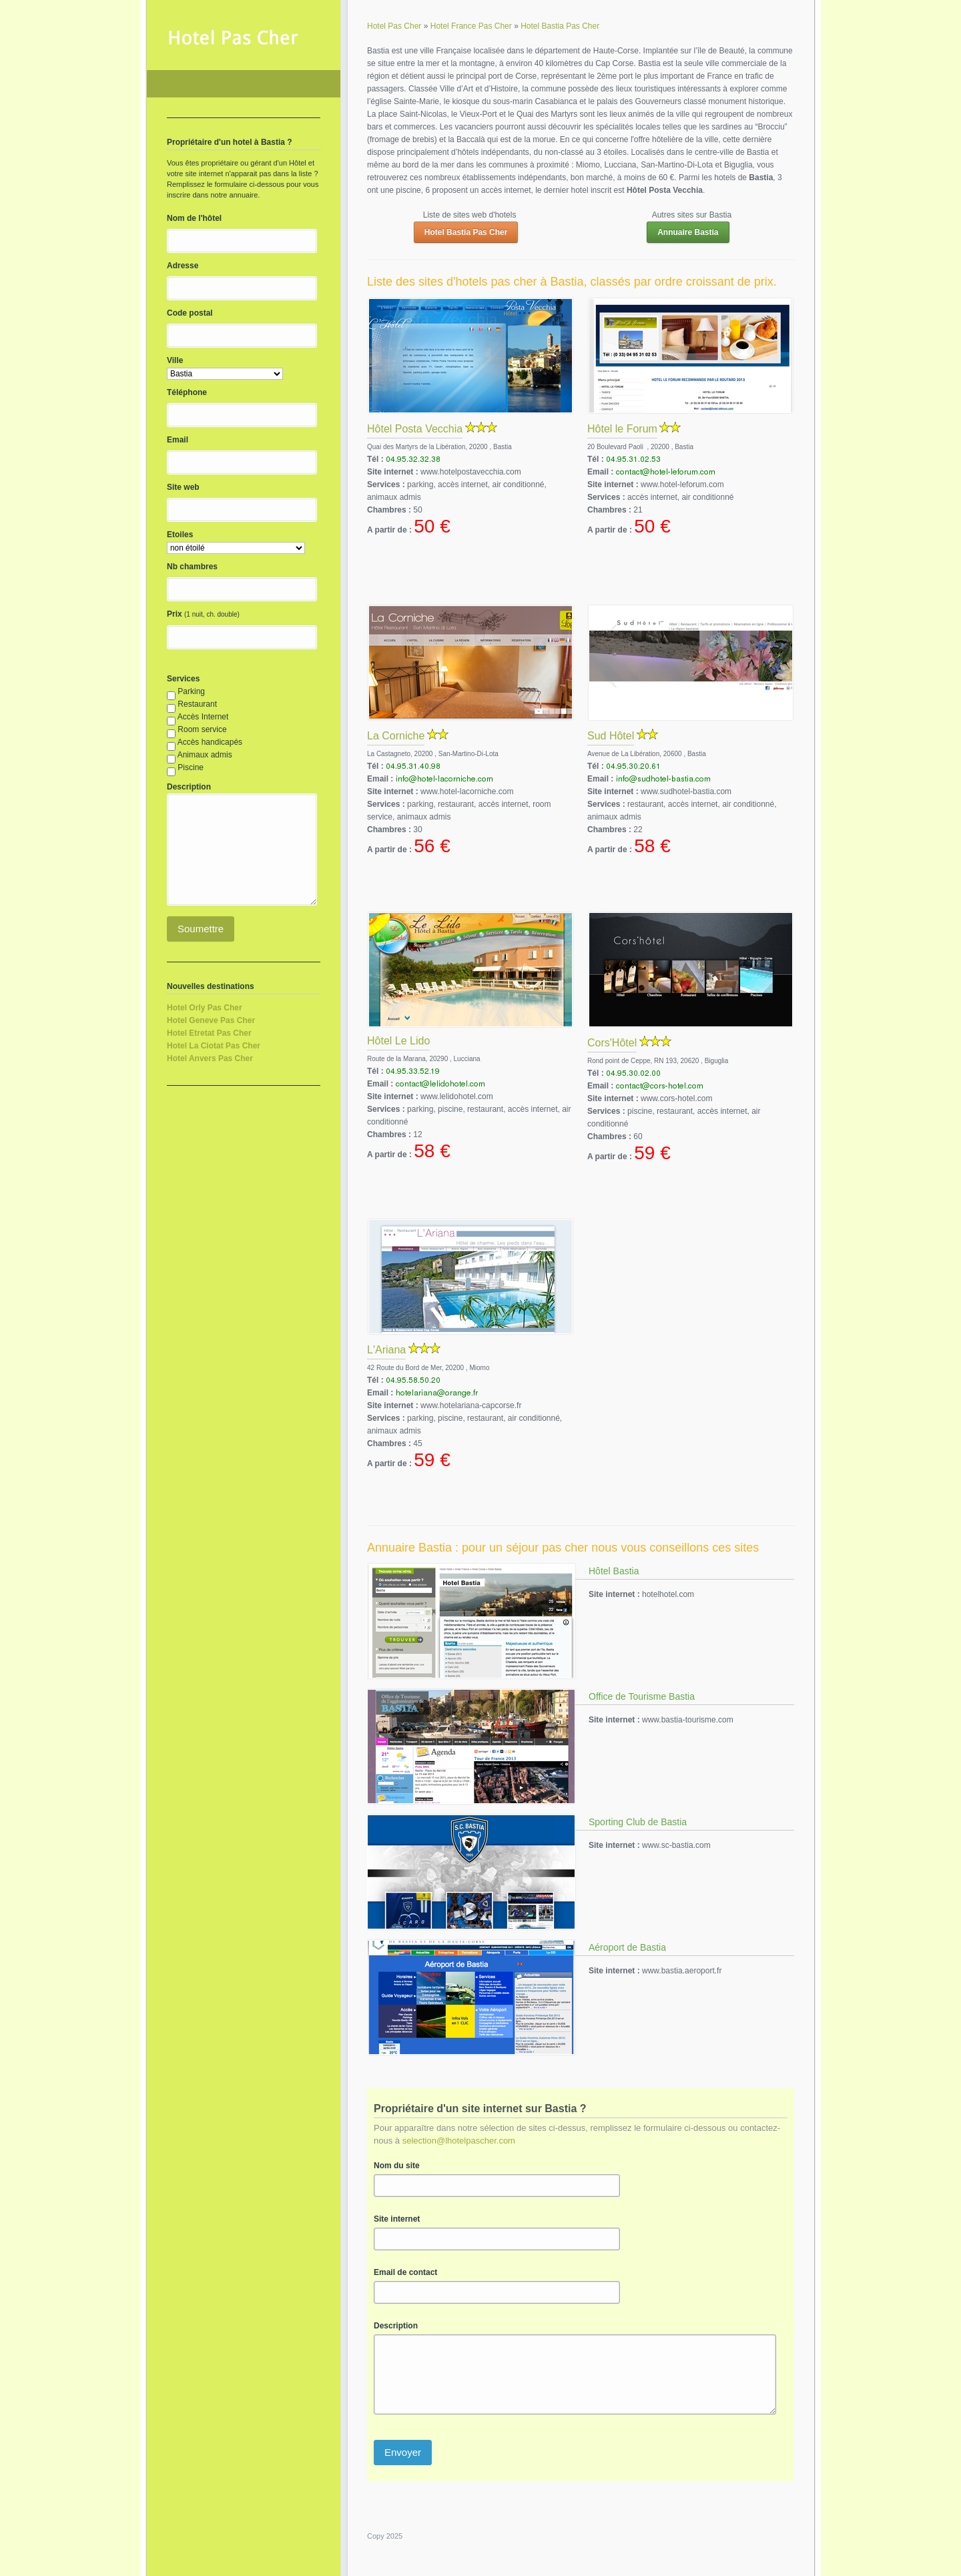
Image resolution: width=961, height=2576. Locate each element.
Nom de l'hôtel (194, 218)
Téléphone (187, 392)
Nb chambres (192, 566)
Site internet (397, 2219)
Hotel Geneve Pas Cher (211, 1020)
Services (183, 678)
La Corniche (395, 735)
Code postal (190, 313)
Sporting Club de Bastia (638, 1822)
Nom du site (397, 2165)
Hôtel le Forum (622, 428)
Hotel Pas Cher (243, 83)
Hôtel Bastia (614, 1571)
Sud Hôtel (610, 735)
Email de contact (405, 2272)
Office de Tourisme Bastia (642, 1696)
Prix (174, 614)
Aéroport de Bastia (627, 1947)
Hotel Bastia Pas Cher (466, 232)
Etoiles (180, 534)
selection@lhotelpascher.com (458, 2141)
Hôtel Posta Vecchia (414, 428)
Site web (183, 487)
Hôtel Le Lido (398, 1040)
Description (396, 2325)
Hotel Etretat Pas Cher (209, 1033)
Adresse (182, 265)
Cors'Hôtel (612, 1042)
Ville (175, 360)
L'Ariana (386, 1349)
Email (177, 439)
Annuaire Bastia (687, 232)
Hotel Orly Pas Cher (204, 1007)
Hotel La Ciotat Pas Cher (213, 1045)
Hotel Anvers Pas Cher (210, 1058)
